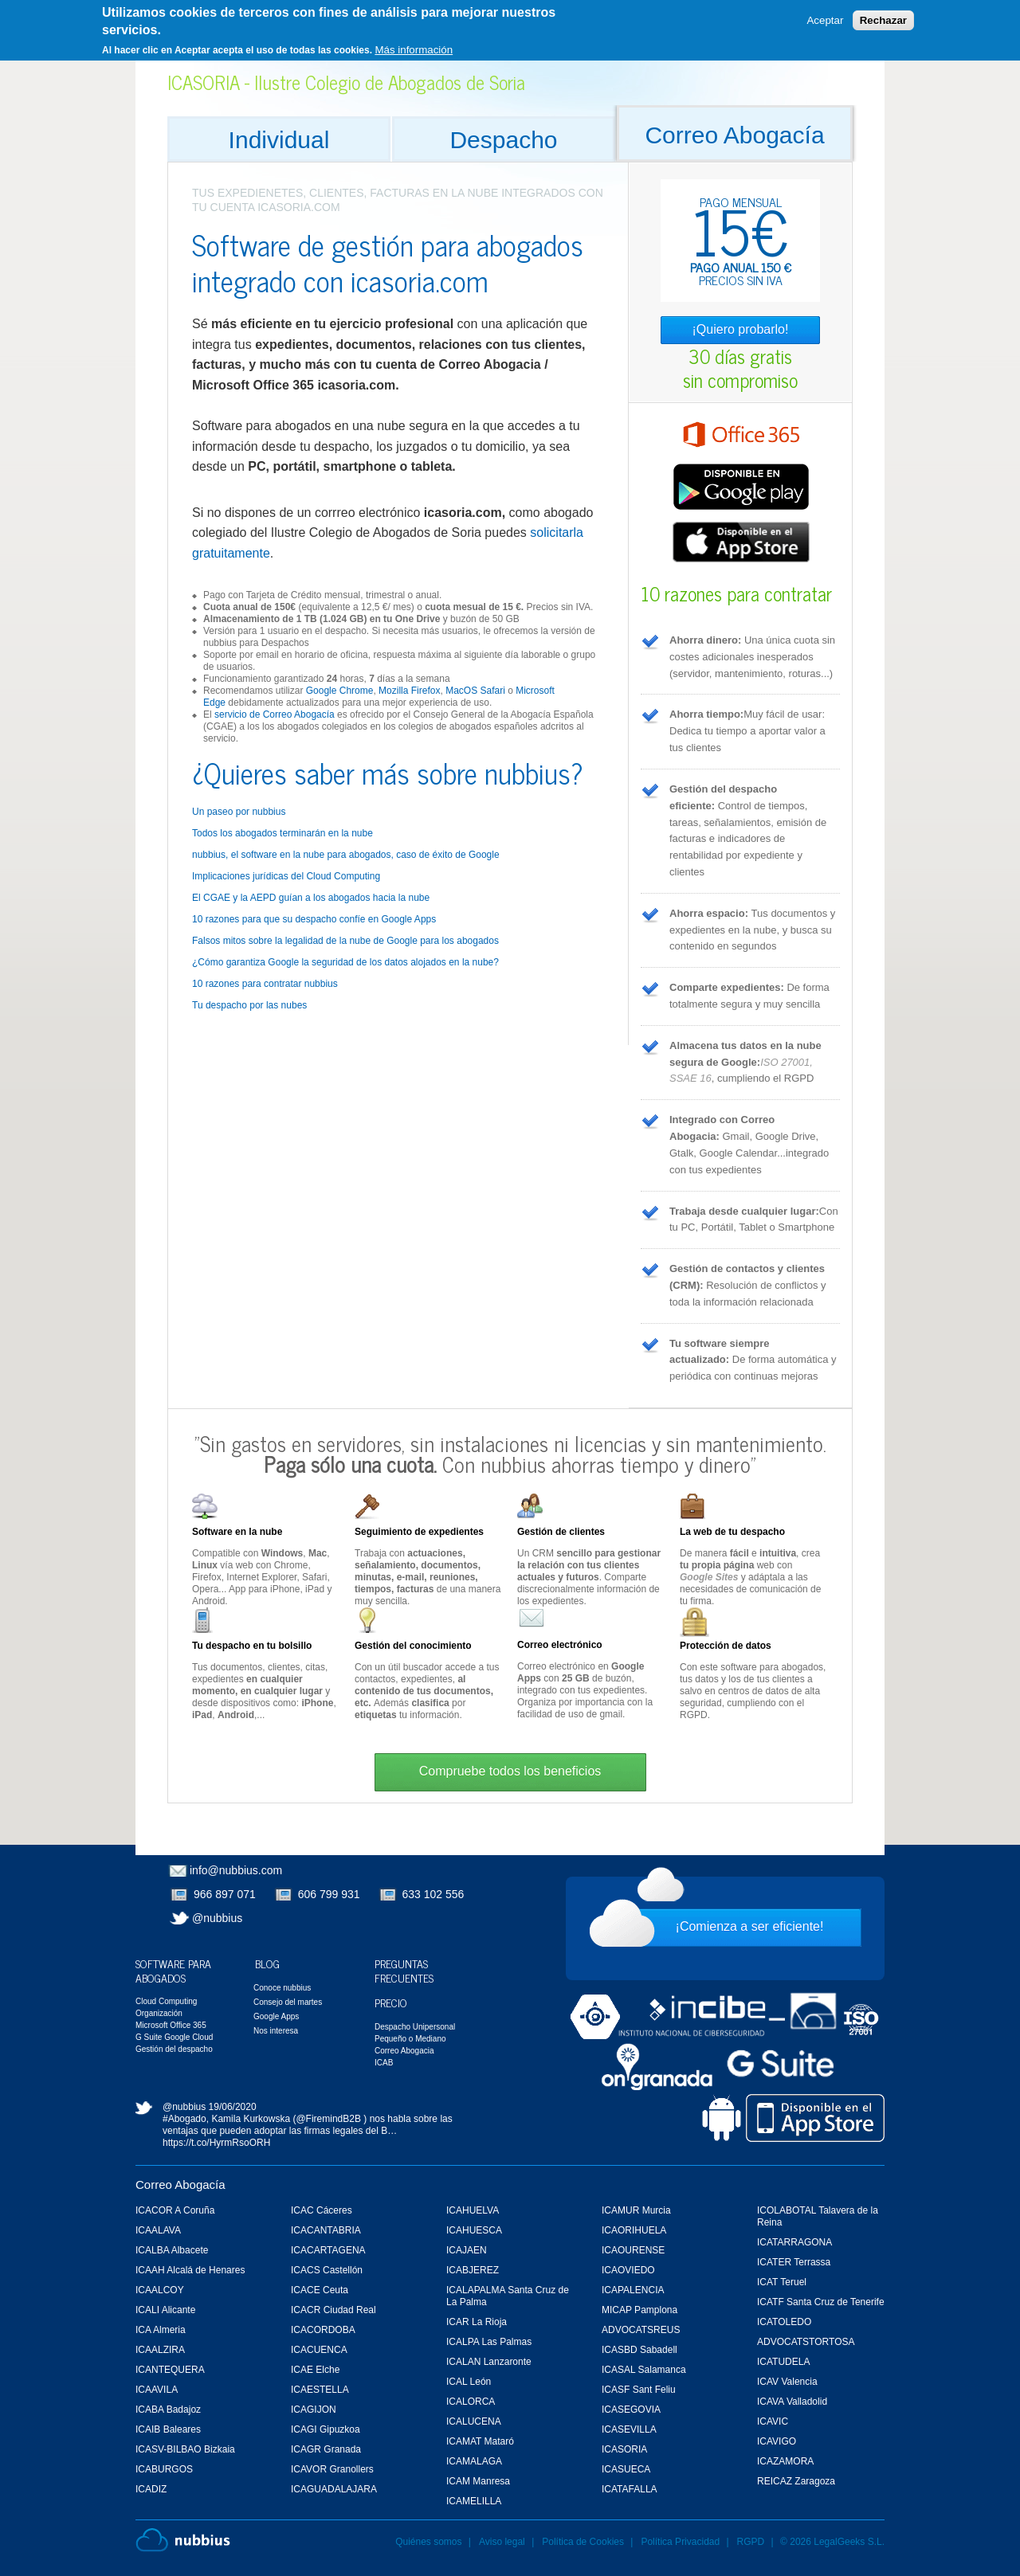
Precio (391, 2002)
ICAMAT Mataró (480, 2441)
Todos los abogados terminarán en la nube (282, 833)
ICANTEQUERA (170, 2369)
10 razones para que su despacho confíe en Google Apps (314, 919)
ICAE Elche (315, 2369)
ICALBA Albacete (171, 2250)
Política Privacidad (681, 2541)
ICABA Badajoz (168, 2409)
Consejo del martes (287, 2002)
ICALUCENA (473, 2421)
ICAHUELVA (472, 2210)
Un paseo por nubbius (238, 811)
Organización (158, 2013)
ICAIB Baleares (168, 2429)
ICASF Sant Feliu (639, 2389)
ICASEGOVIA (631, 2409)
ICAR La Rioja (476, 2321)
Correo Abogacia (404, 2050)
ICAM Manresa (478, 2481)
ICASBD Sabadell (639, 2349)
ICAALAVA (158, 2230)
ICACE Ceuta (319, 2290)
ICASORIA (624, 2449)
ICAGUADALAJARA (334, 2489)
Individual (279, 140)
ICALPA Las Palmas (489, 2341)
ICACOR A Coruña (174, 2210)
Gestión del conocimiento (413, 1645)
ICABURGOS (164, 2469)
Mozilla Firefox (409, 690)
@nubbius (217, 1918)
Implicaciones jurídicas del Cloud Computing (286, 876)
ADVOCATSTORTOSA (805, 2341)
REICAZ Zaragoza (796, 2481)
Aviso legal (502, 2541)
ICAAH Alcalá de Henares (190, 2270)
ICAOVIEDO (628, 2270)
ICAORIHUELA (634, 2230)
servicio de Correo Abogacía (274, 714)
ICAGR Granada (326, 2449)
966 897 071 (225, 1894)
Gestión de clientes (561, 1531)
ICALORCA (470, 2401)
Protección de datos (725, 1645)
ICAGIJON (313, 2409)
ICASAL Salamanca (644, 2369)
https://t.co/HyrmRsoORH (216, 2142)
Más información (414, 44)
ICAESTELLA (320, 2389)
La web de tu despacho (732, 1531)
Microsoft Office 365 (170, 2025)
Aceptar (824, 16)
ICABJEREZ (472, 2270)
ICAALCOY (159, 2290)
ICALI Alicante (165, 2310)
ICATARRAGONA (794, 2242)
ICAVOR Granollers (332, 2469)
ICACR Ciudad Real (333, 2310)
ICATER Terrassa (793, 2262)
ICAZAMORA (785, 2461)
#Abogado (184, 2118)
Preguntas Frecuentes (404, 1970)
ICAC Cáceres (321, 2210)
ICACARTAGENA (328, 2250)
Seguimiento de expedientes (419, 1531)
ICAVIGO (776, 2441)
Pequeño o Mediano (410, 2038)
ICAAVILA (156, 2389)
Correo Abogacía (734, 135)
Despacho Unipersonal (415, 2026)
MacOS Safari (475, 690)
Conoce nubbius (282, 1987)
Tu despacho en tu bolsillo (252, 1645)
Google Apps (276, 2016)
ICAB (384, 2062)
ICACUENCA (319, 2349)
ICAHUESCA (474, 2230)
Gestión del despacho (174, 2049)
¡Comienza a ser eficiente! (750, 1926)
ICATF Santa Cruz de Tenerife (821, 2302)
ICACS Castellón (327, 2270)
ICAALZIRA (160, 2349)
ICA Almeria (160, 2329)
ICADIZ (151, 2489)
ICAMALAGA (474, 2461)
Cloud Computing (166, 2001)
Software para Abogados (173, 1970)
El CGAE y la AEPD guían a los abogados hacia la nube (311, 897)
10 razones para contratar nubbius (265, 983)
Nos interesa (275, 2030)
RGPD (751, 2541)
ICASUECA (626, 2469)
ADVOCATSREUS (641, 2329)
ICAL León (468, 2381)
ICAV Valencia (787, 2381)
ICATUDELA (783, 2361)
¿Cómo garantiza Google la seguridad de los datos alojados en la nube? (345, 962)
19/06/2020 (233, 2106)
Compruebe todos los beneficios (510, 1771)
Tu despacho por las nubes (249, 1005)
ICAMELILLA (473, 2501)
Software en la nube (237, 1531)
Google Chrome (340, 690)
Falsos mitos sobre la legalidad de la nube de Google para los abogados (345, 940)
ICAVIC (772, 2421)
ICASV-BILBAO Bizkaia (185, 2449)
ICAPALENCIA (633, 2290)
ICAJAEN (466, 2250)
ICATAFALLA (629, 2489)
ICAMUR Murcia (636, 2210)
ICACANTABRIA (326, 2230)
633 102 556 (433, 1894)
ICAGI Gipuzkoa (325, 2429)
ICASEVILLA (629, 2429)
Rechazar (883, 16)
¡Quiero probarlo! (740, 329)
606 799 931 (329, 1894)
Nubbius (182, 2540)
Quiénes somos (428, 2541)
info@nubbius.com (236, 1870)
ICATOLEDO (784, 2321)
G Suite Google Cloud (174, 2037)
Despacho (503, 140)
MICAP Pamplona (639, 2310)
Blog (267, 1963)
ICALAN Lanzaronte (489, 2361)
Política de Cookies (583, 2541)
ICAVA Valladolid (792, 2401)
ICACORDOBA (323, 2329)
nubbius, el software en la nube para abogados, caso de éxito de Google (346, 854)
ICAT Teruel (781, 2282)
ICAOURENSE (633, 2250)
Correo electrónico (559, 1644)
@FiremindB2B (328, 2118)
